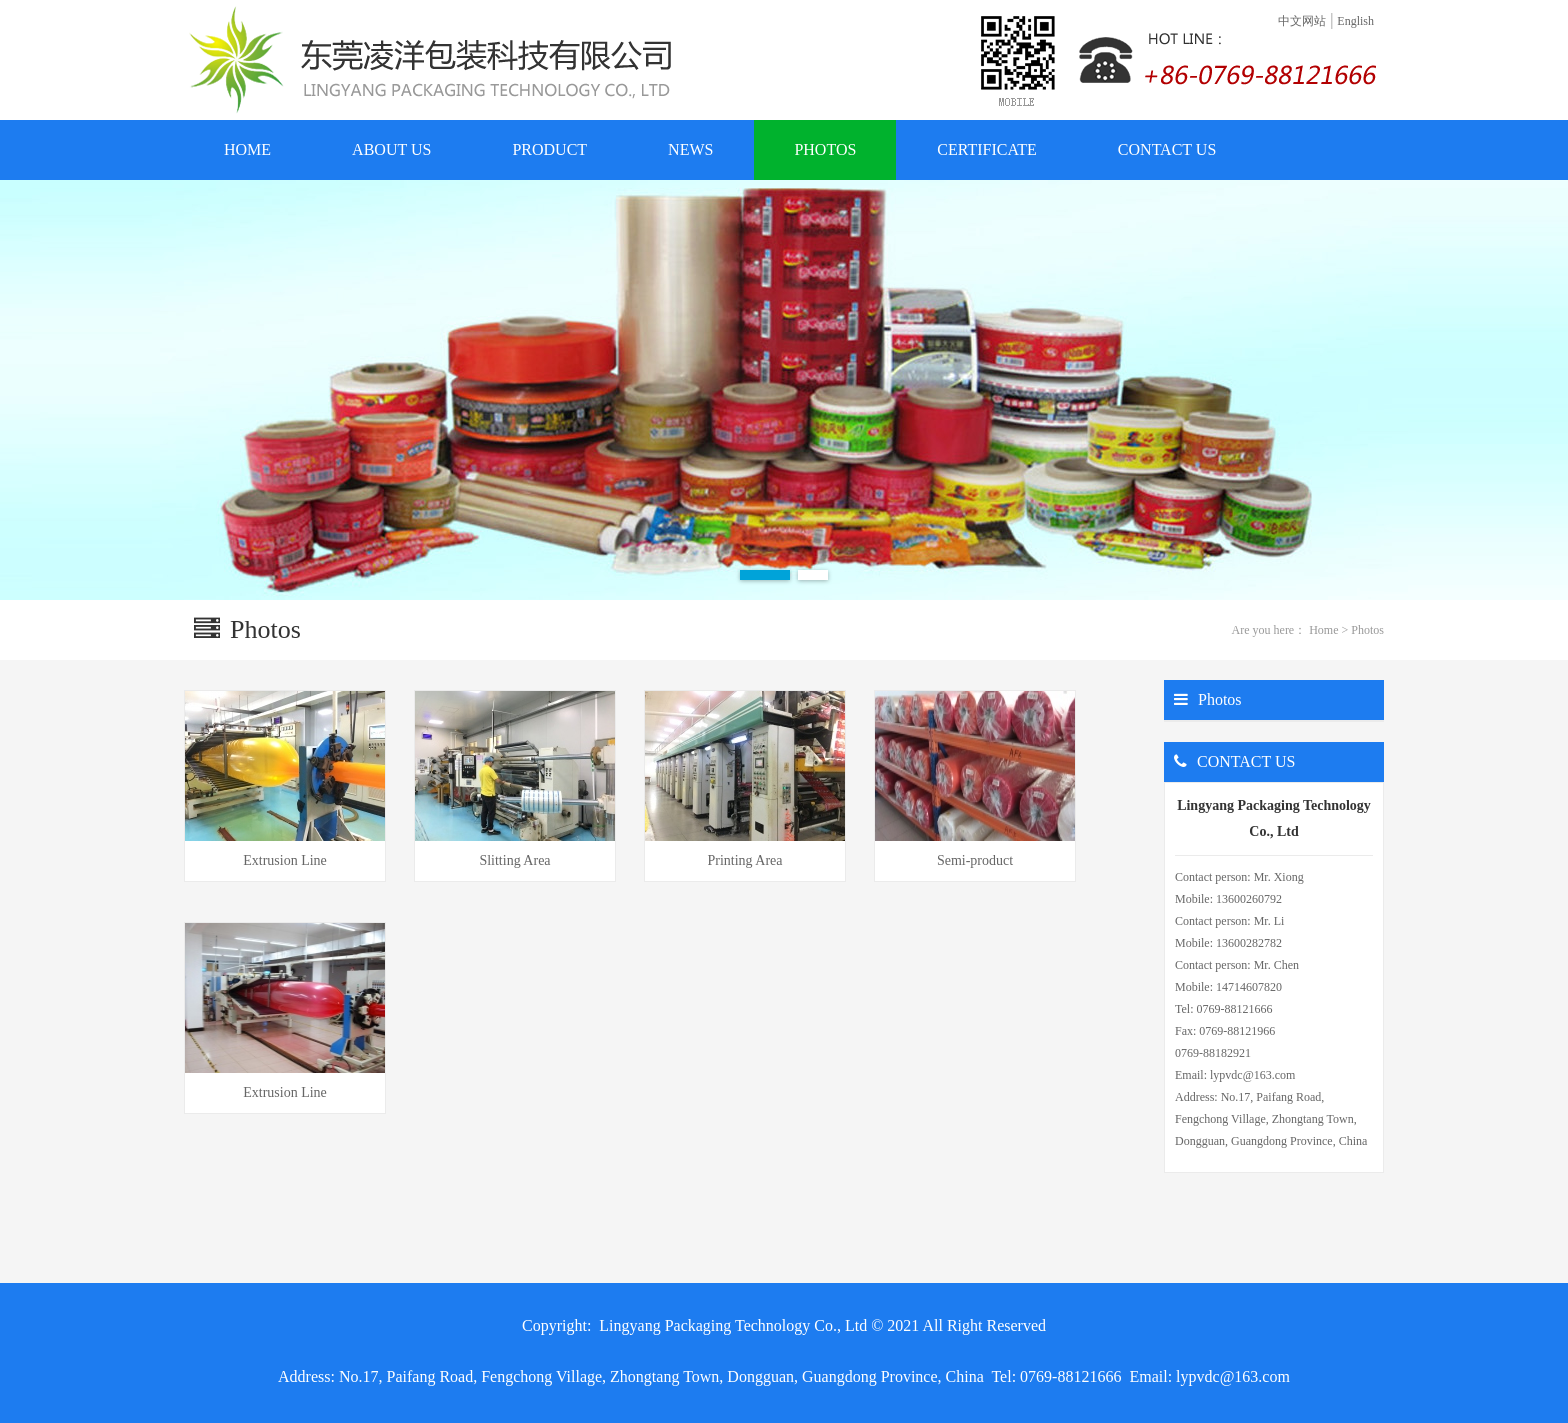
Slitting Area (514, 860)
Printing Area (744, 860)
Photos (1367, 630)
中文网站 (1302, 21)
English (1355, 21)
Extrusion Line (285, 860)
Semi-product (975, 860)
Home (1323, 630)
